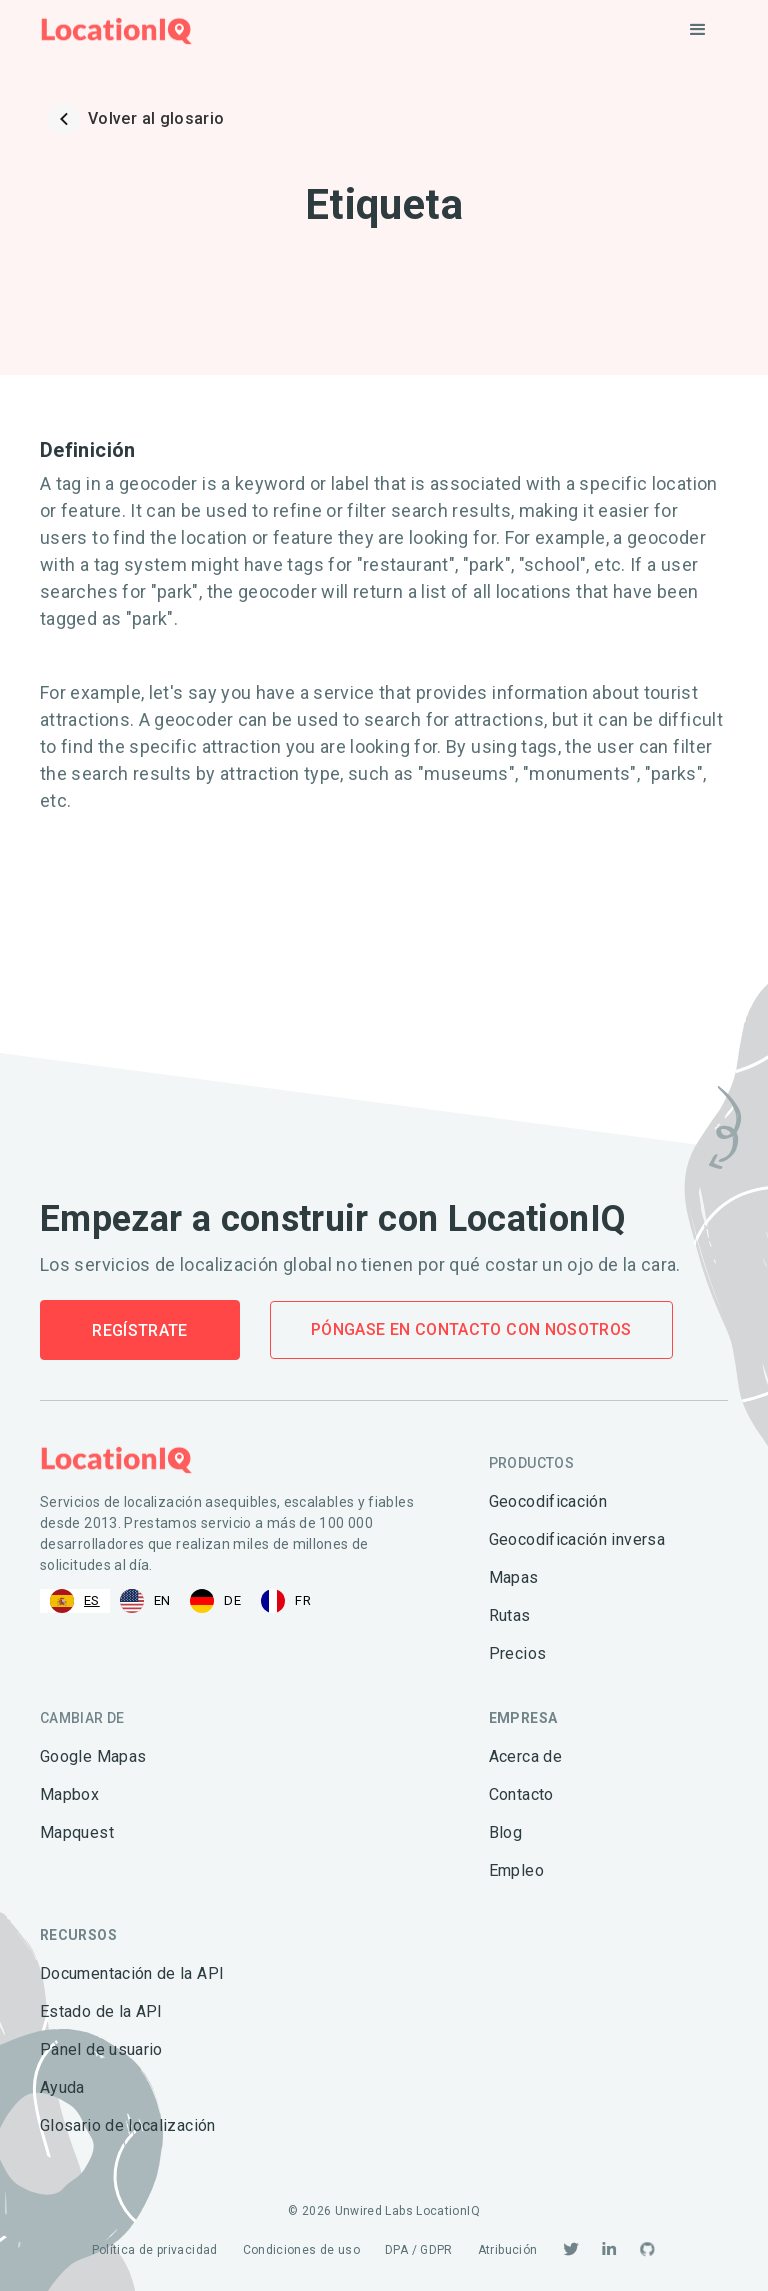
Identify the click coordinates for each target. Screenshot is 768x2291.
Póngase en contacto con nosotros (471, 1329)
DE (215, 1601)
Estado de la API (101, 2011)
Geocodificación (548, 1501)
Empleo (516, 1870)
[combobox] (75, 1601)
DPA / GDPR (419, 2250)
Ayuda (62, 2087)
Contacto (521, 1794)
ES (75, 1601)
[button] (698, 30)
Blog (505, 1832)
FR (286, 1601)
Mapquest (77, 1832)
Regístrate (140, 1330)
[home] (116, 30)
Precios (518, 1653)
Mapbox (69, 1794)
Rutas (510, 1615)
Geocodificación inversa (577, 1539)
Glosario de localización (128, 2125)
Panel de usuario (101, 2049)
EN (145, 1601)
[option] (145, 1601)
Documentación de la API (132, 1973)
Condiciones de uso (301, 2250)
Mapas (514, 1577)
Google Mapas (93, 1756)
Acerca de (525, 1756)
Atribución (508, 2250)
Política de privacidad (155, 2250)
